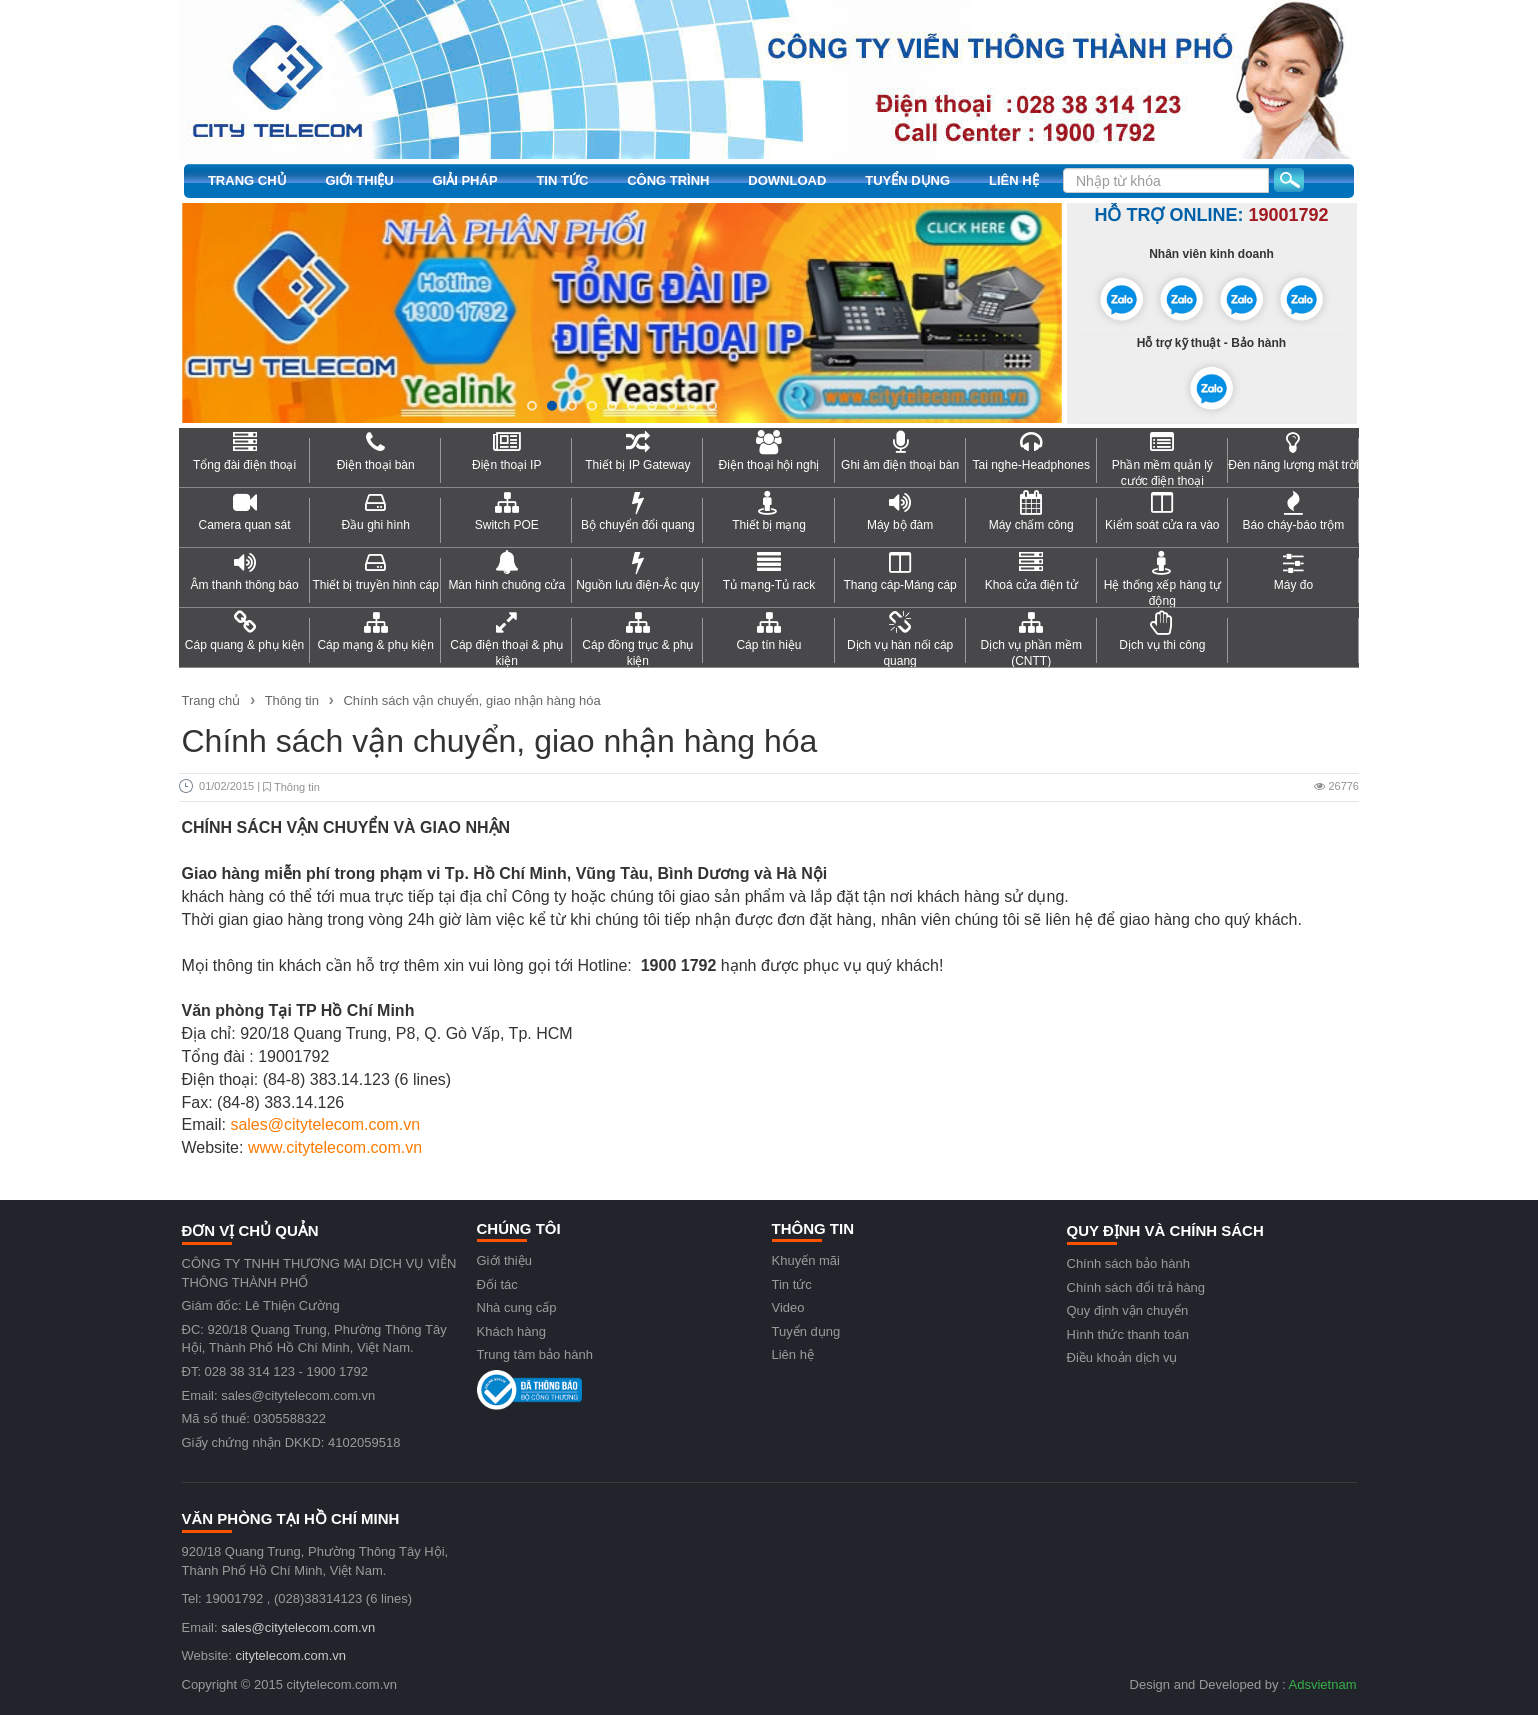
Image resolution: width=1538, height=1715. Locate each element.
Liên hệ (1014, 180)
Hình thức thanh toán (1128, 1334)
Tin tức (562, 180)
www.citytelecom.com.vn (335, 1147)
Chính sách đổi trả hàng (1136, 1287)
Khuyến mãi (806, 1260)
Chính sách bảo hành (1128, 1263)
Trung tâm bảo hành (535, 1354)
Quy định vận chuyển (1128, 1310)
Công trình (668, 180)
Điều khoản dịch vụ (1122, 1357)
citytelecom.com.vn (290, 1655)
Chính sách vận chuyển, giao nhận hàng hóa (471, 700)
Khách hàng (511, 1331)
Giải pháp (465, 180)
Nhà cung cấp (517, 1307)
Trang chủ (247, 180)
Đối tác (497, 1284)
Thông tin (292, 700)
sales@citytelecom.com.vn (325, 1124)
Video (788, 1307)
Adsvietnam (1323, 1684)
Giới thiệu (359, 180)
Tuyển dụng (907, 180)
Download (787, 180)
